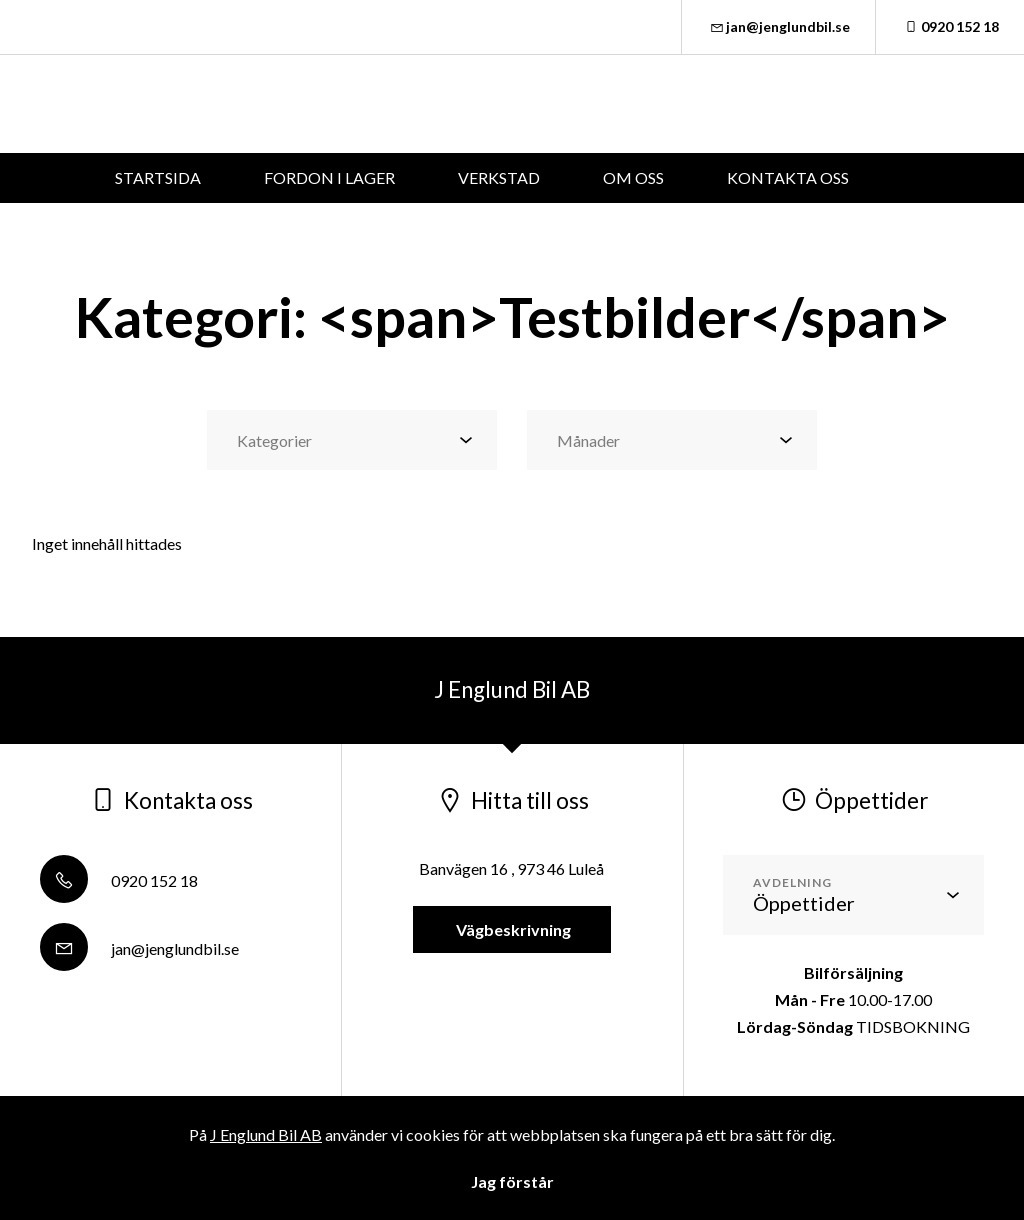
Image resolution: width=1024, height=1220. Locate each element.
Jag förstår (512, 1181)
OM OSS (633, 177)
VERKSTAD (499, 177)
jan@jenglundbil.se (779, 26)
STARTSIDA (158, 177)
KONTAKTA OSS (788, 177)
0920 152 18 (950, 26)
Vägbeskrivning (512, 929)
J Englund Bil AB (266, 1134)
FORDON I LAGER (329, 177)
